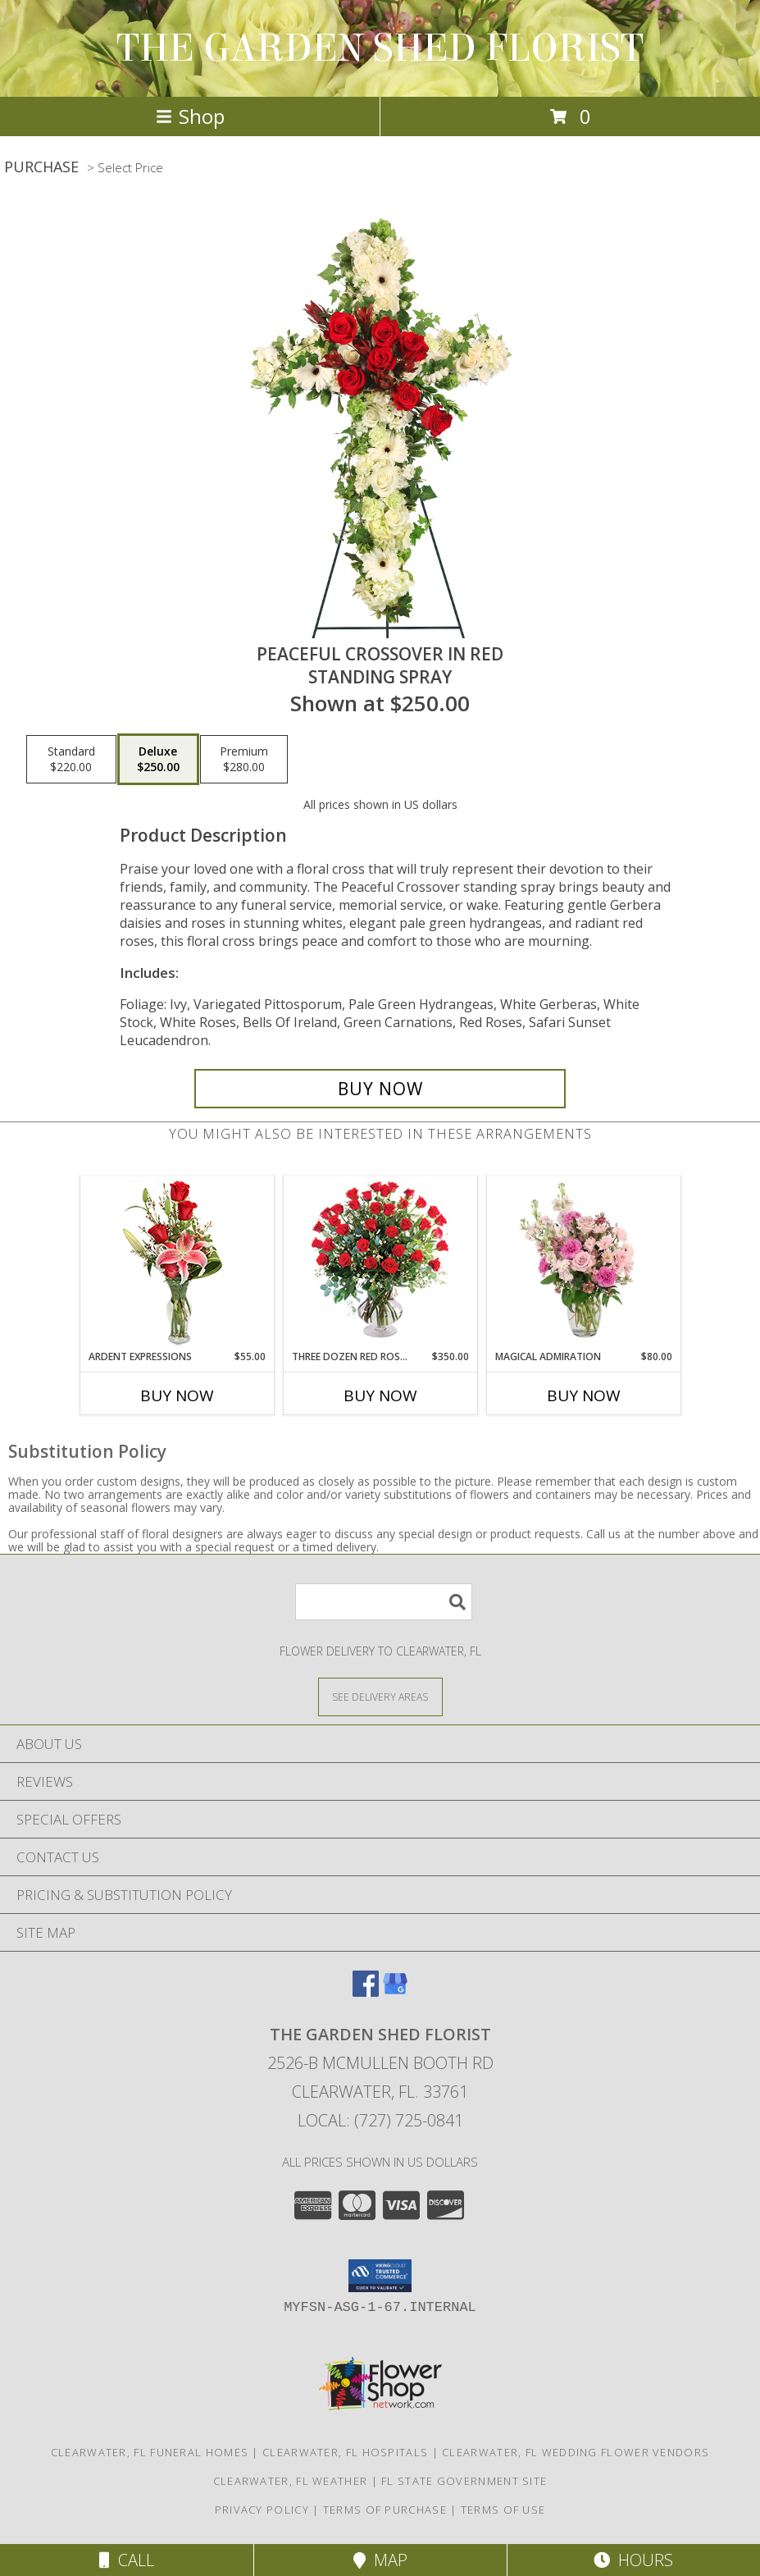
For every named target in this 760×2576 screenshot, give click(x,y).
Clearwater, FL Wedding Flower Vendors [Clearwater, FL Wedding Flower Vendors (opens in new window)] (575, 2452)
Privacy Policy (262, 2509)
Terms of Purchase (385, 2509)
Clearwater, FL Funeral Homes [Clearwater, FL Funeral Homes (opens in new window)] (149, 2452)
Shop (190, 116)
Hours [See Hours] (633, 2560)
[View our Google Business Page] (395, 1991)
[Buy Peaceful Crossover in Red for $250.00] (380, 1088)
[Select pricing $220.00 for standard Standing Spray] (71, 759)
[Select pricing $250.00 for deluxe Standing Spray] (158, 759)
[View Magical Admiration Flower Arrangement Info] (583, 1262)
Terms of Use (503, 2509)
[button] (380, 2275)
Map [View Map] (380, 2560)
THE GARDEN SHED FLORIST (380, 48)
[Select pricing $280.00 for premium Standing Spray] (244, 759)
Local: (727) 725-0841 (380, 2120)
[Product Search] (383, 1601)
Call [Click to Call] (126, 2560)
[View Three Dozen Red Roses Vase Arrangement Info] (380, 1263)
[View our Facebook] (366, 1991)
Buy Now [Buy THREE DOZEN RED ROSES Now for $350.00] (380, 1395)
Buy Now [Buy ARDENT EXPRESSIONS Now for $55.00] (177, 1395)
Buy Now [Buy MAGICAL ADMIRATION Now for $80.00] (584, 1395)
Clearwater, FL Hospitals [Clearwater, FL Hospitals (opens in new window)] (345, 2452)
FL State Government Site (464, 2480)
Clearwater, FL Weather (290, 2480)
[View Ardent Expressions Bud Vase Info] (176, 1263)
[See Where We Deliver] (380, 1696)
